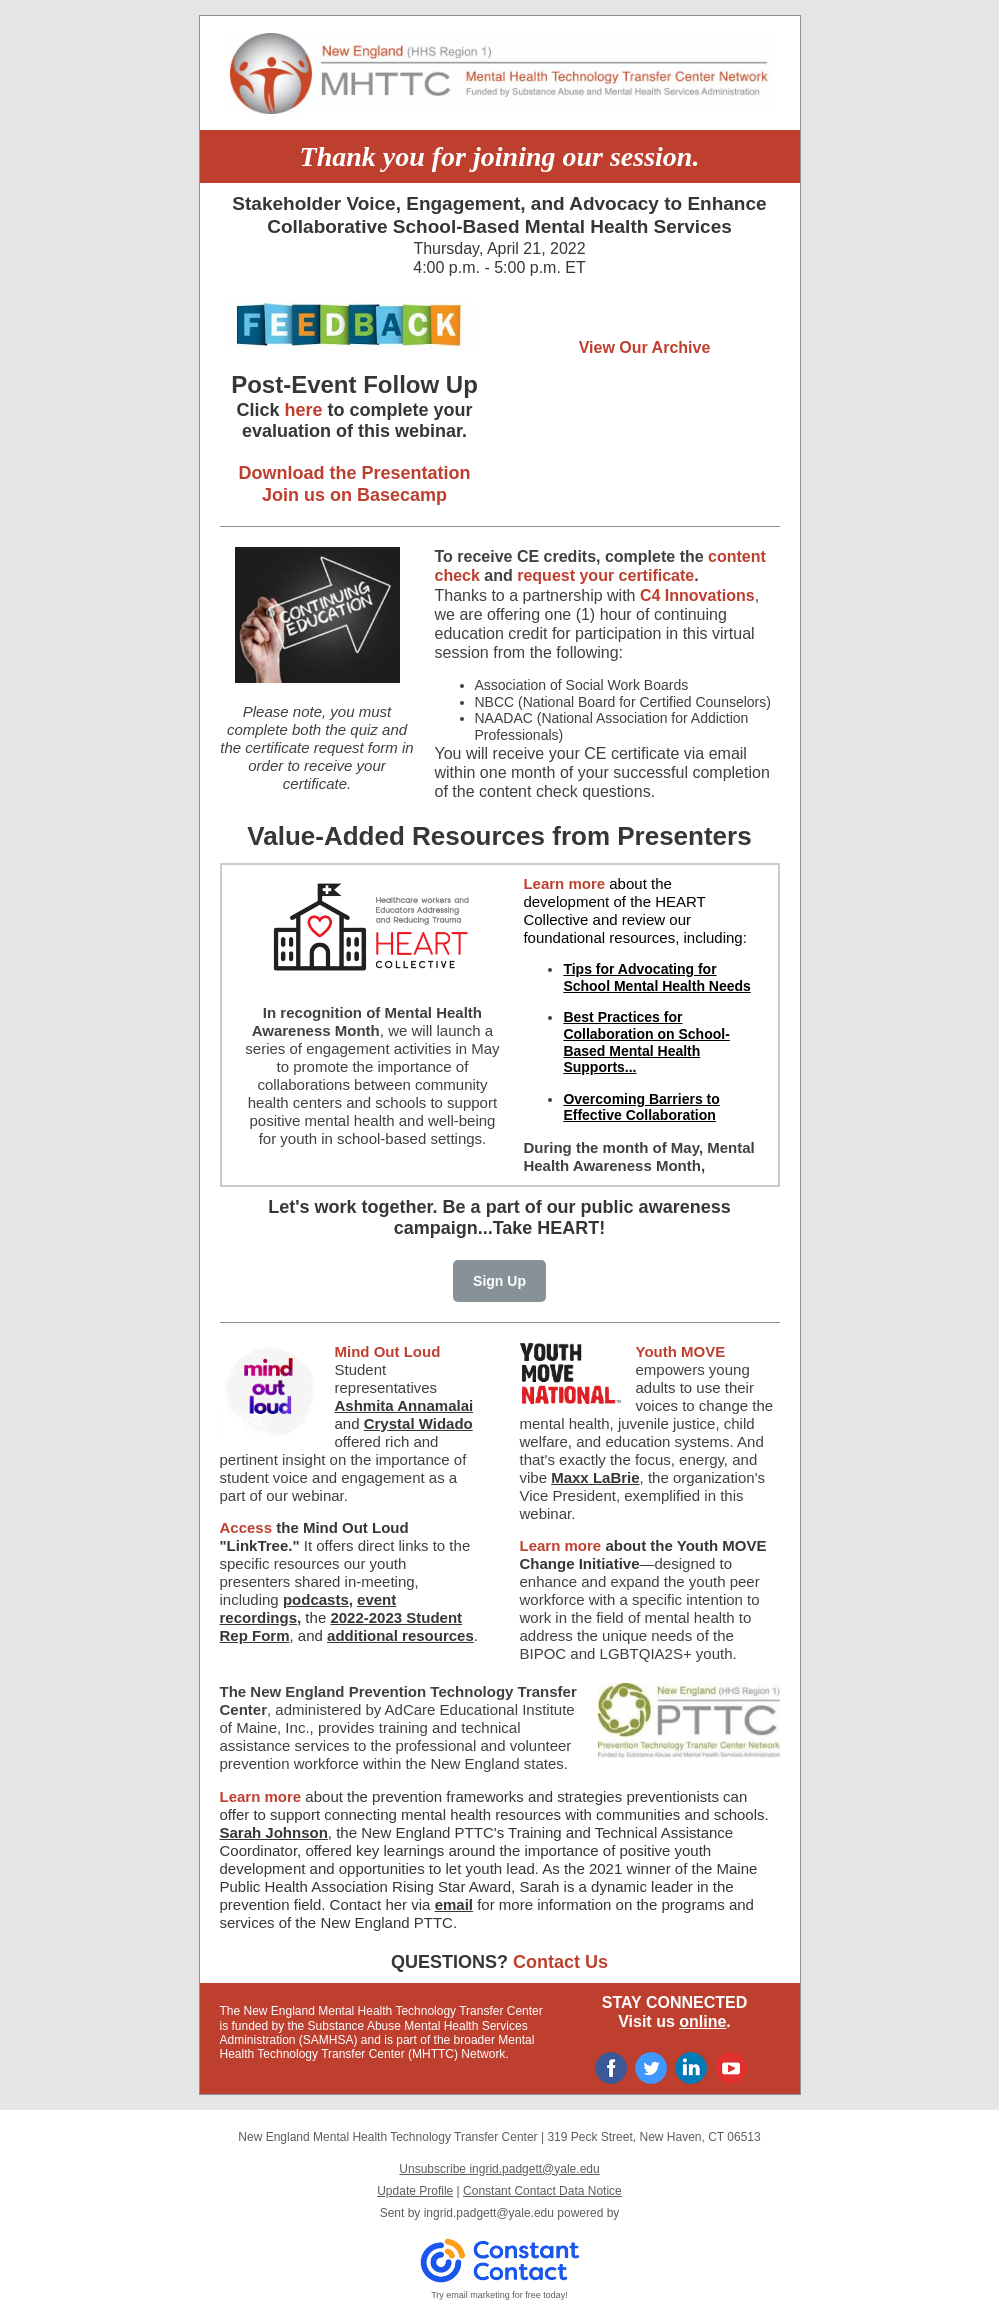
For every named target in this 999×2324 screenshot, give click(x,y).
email (454, 1904)
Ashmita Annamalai (404, 1405)
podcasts (316, 1599)
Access (248, 1527)
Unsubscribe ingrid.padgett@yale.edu (499, 2169)
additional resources (400, 1635)
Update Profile (415, 2191)
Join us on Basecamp (354, 495)
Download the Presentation (354, 473)
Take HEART (546, 1228)
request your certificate (605, 575)
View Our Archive (645, 347)
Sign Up (499, 1281)
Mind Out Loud (388, 1351)
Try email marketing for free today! (499, 2295)
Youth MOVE (681, 1351)
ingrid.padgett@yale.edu (489, 2213)
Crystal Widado (418, 1423)
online (702, 2021)
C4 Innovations (697, 595)
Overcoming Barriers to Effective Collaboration (641, 1107)
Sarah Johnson (274, 1832)
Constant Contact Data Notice (542, 2191)
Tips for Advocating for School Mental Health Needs (656, 977)
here (303, 410)
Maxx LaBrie (595, 1477)
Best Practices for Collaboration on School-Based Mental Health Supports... (646, 1042)
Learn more (564, 883)
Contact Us (560, 1962)
